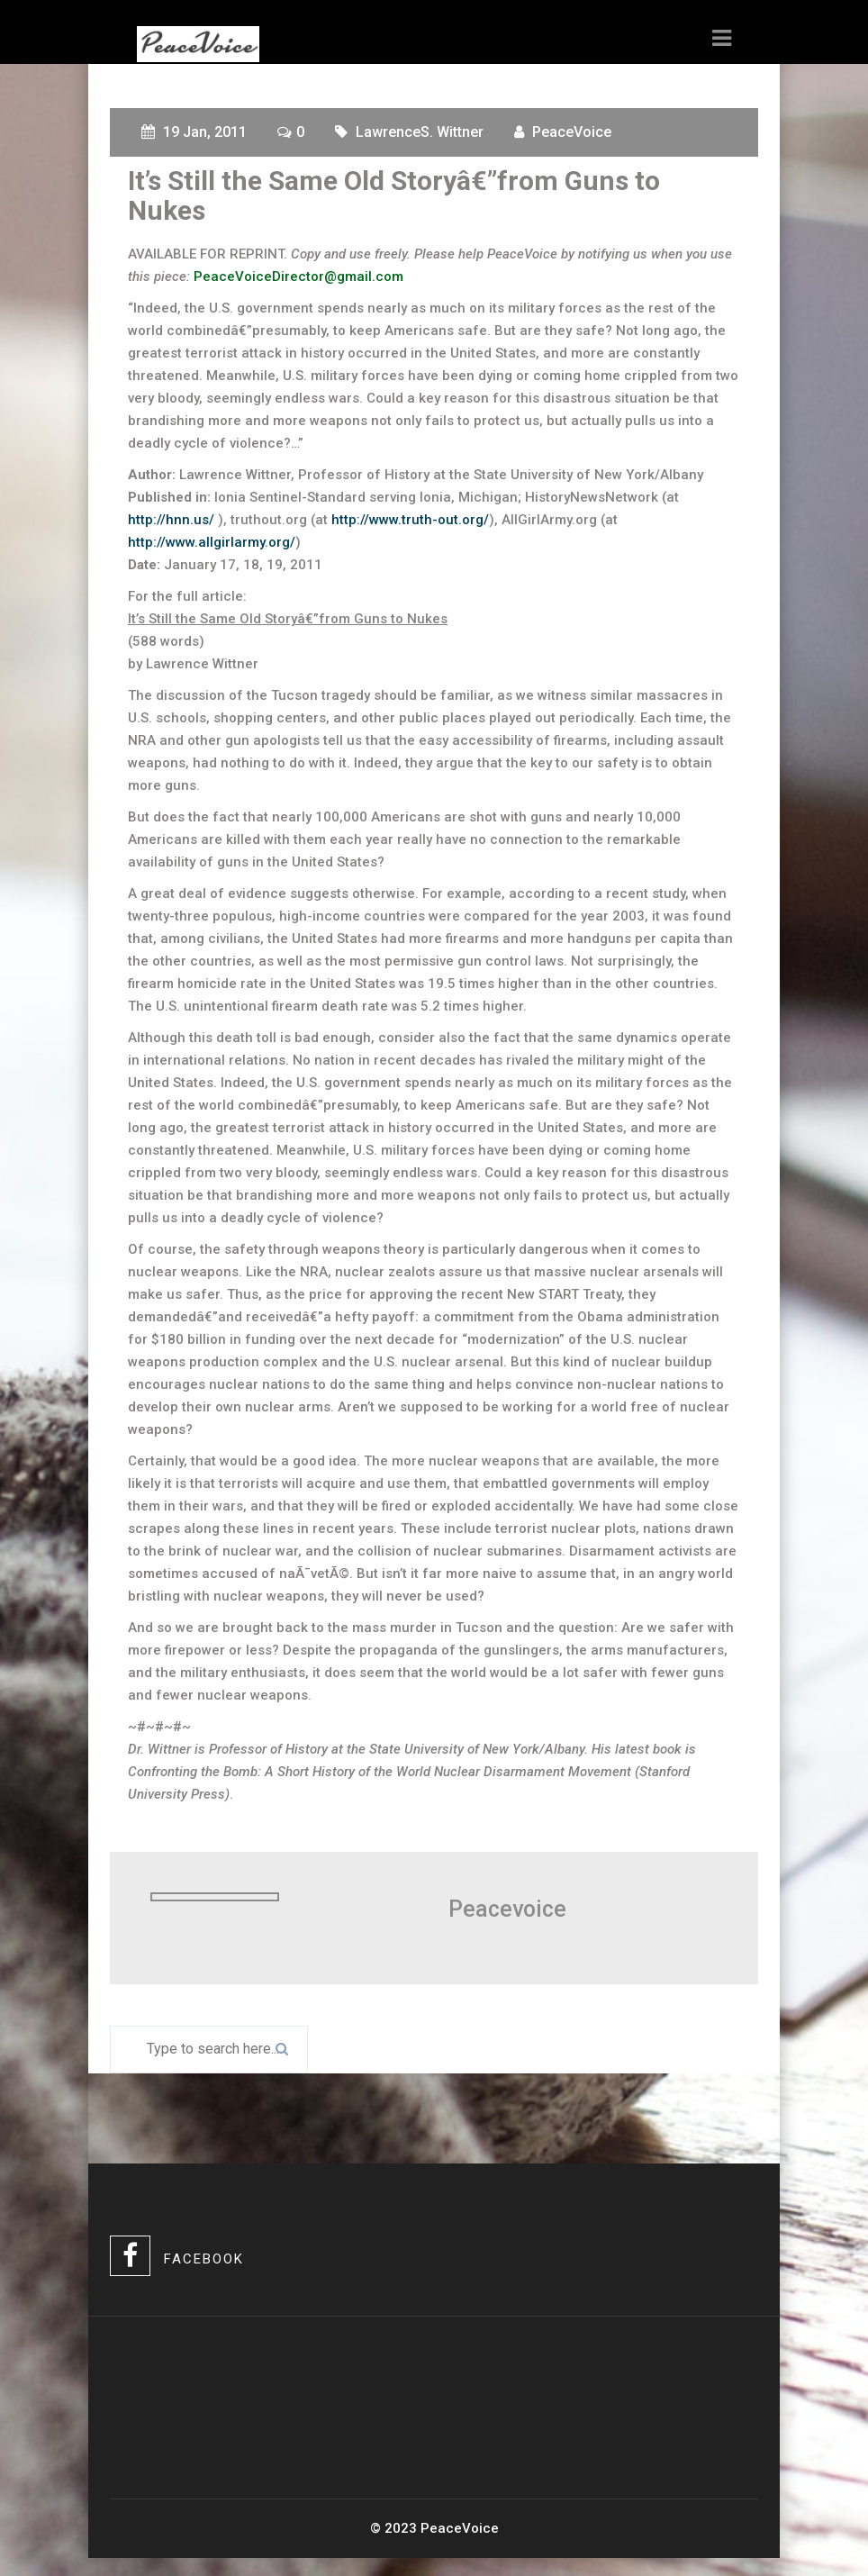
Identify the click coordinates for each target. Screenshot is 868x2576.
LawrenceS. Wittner (420, 132)
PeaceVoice (571, 132)
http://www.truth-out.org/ (410, 520)
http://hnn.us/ (173, 520)
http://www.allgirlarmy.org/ (211, 542)
